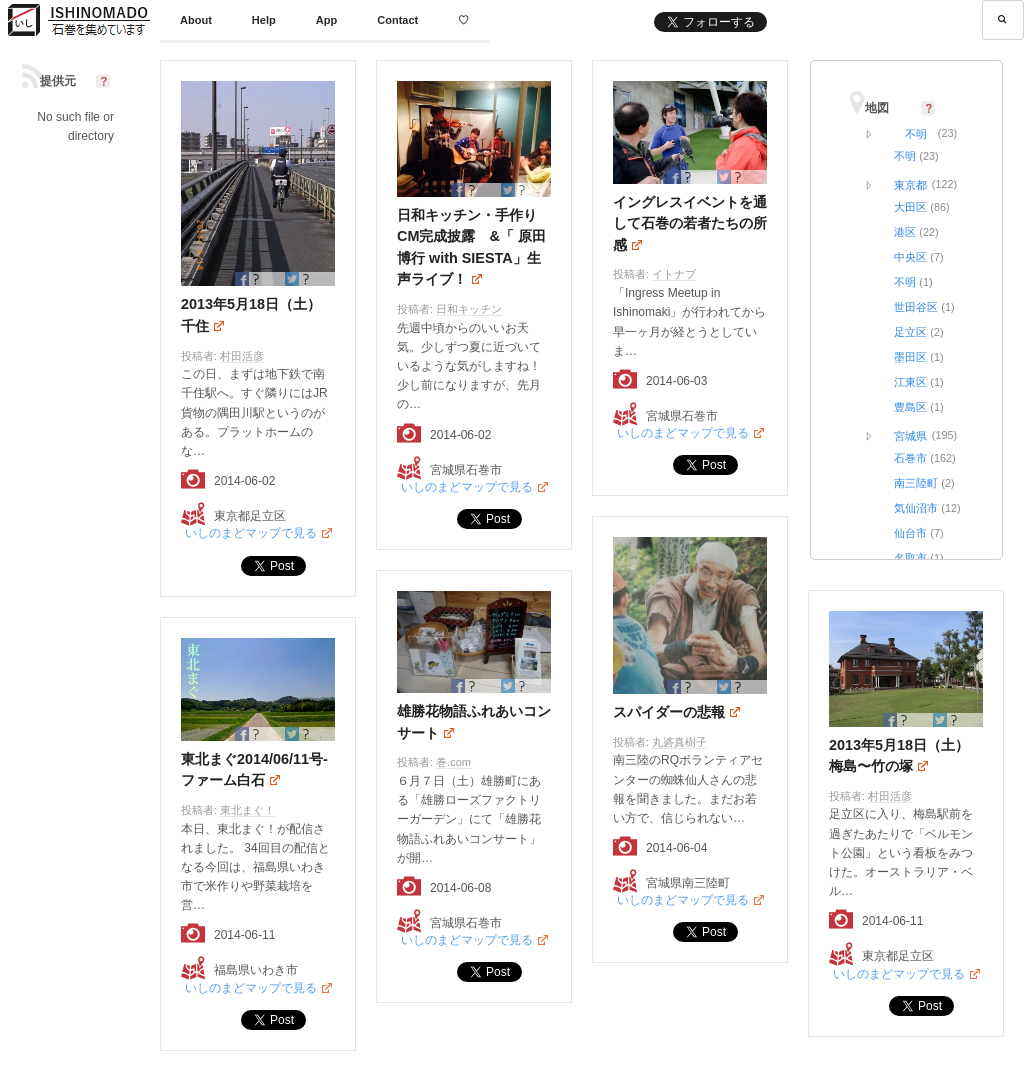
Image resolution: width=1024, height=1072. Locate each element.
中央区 (910, 257)
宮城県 (910, 436)
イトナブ (674, 274)
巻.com (453, 762)
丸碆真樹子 (679, 742)
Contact (397, 20)
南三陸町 (916, 483)
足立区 (910, 332)
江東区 (910, 382)
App (326, 20)
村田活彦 (242, 356)
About (196, 20)
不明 (916, 134)
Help (264, 20)
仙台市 (910, 533)
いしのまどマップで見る (251, 533)
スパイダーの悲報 (669, 712)
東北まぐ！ (247, 810)
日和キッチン (469, 309)
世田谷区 (916, 307)
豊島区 (910, 407)
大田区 (910, 207)
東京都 (910, 185)
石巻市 (910, 458)
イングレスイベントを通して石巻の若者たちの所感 (690, 223)
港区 (905, 232)
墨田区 (910, 357)
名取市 (910, 558)
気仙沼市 (916, 508)
